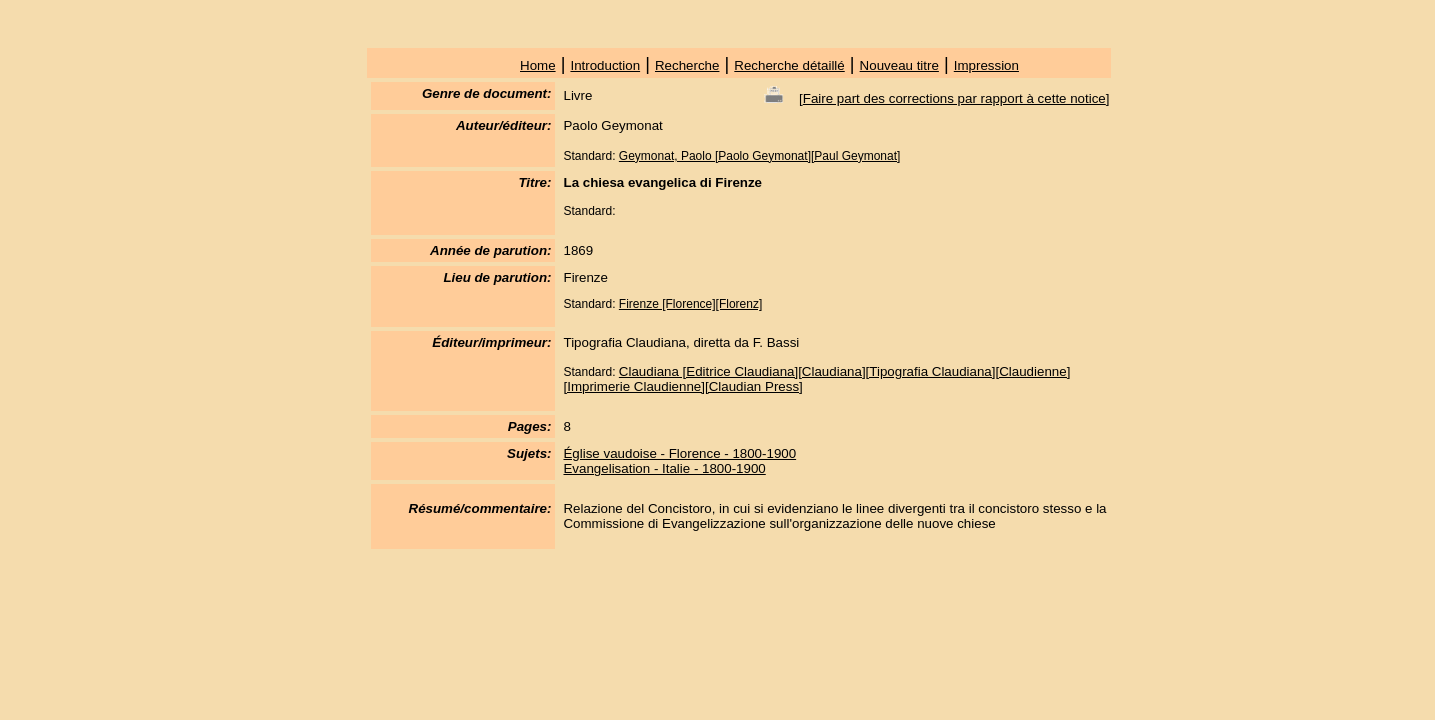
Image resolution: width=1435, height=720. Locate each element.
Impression (986, 65)
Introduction (605, 65)
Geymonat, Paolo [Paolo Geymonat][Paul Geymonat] (759, 156)
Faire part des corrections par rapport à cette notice (954, 98)
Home (538, 65)
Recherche (687, 65)
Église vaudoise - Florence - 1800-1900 (679, 453)
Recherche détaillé (789, 65)
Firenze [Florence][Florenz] (690, 304)
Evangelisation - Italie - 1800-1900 (664, 468)
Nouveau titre (899, 65)
